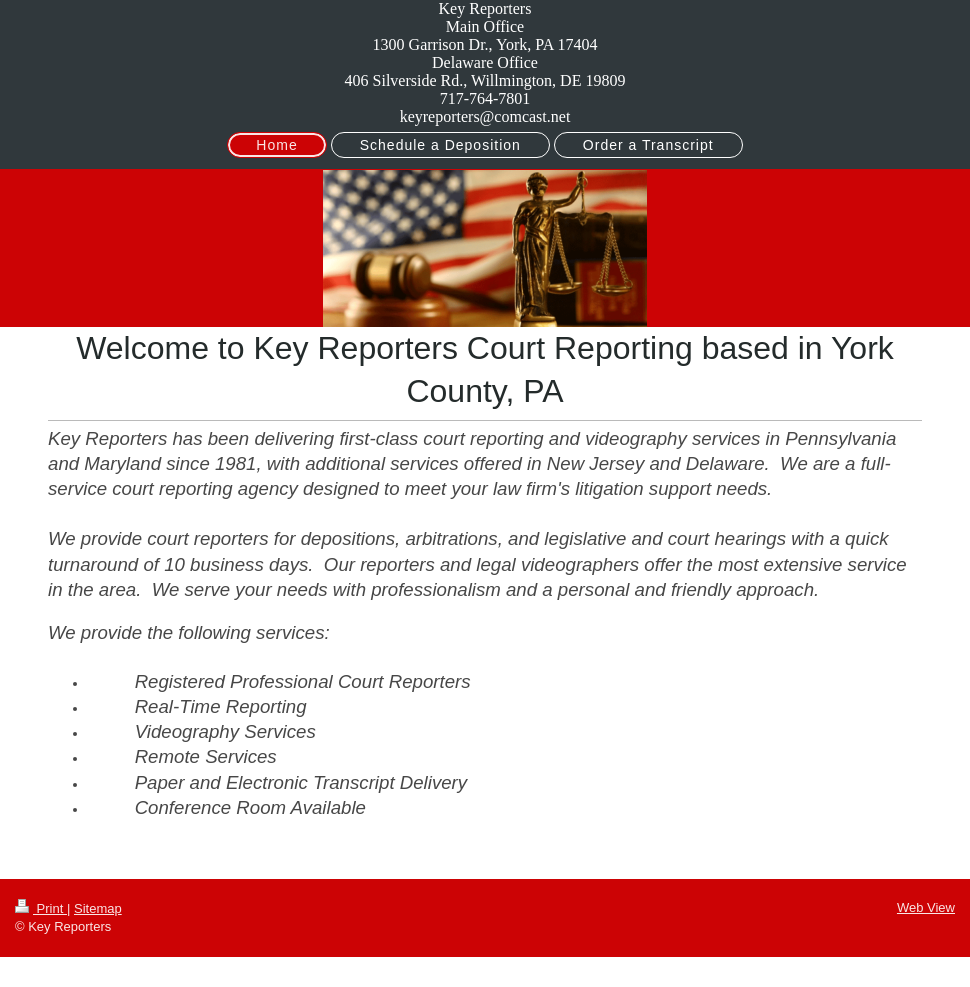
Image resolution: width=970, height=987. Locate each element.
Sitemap (98, 908)
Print (41, 908)
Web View (926, 907)
